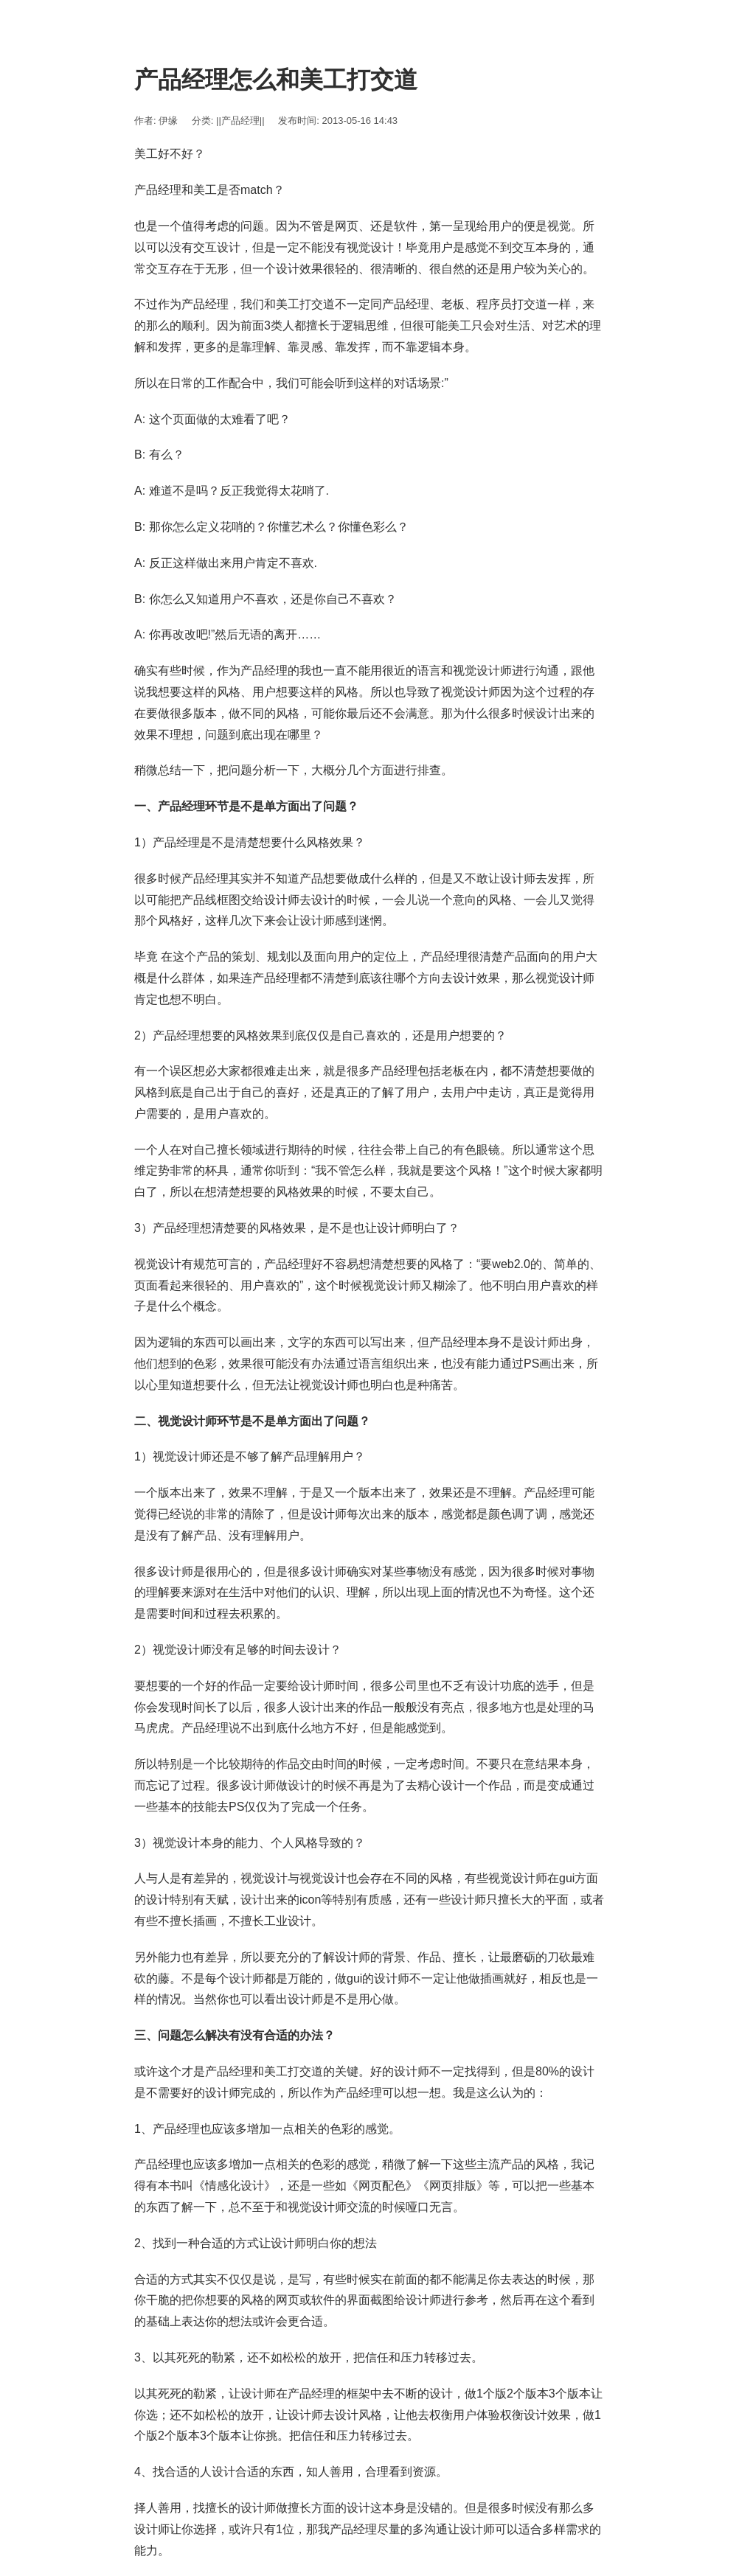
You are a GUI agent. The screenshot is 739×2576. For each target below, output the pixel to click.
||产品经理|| (240, 120)
